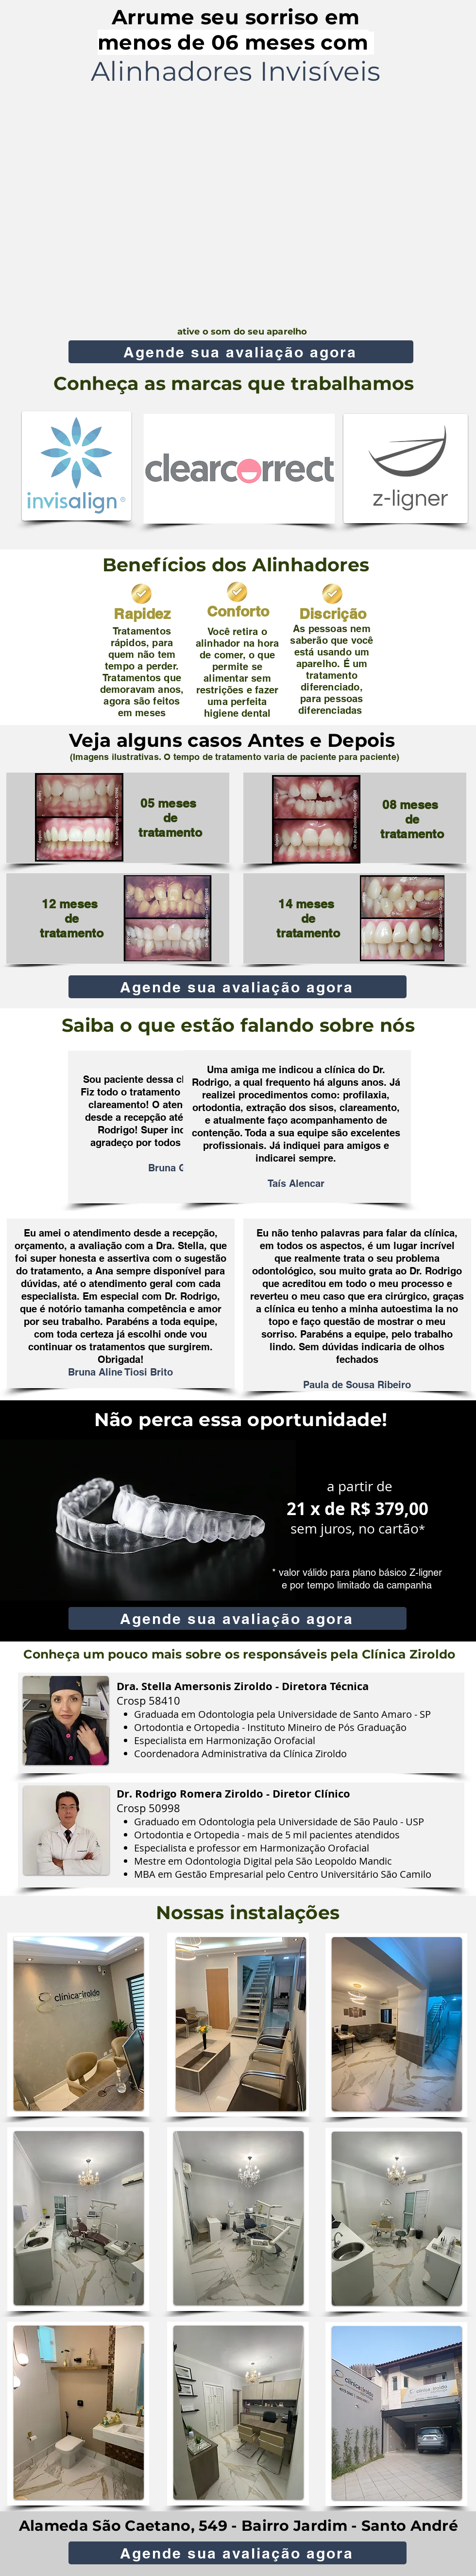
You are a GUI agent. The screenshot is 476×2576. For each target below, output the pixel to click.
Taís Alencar (296, 1183)
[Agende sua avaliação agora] (240, 351)
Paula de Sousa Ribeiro (357, 1385)
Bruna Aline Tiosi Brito (120, 1372)
